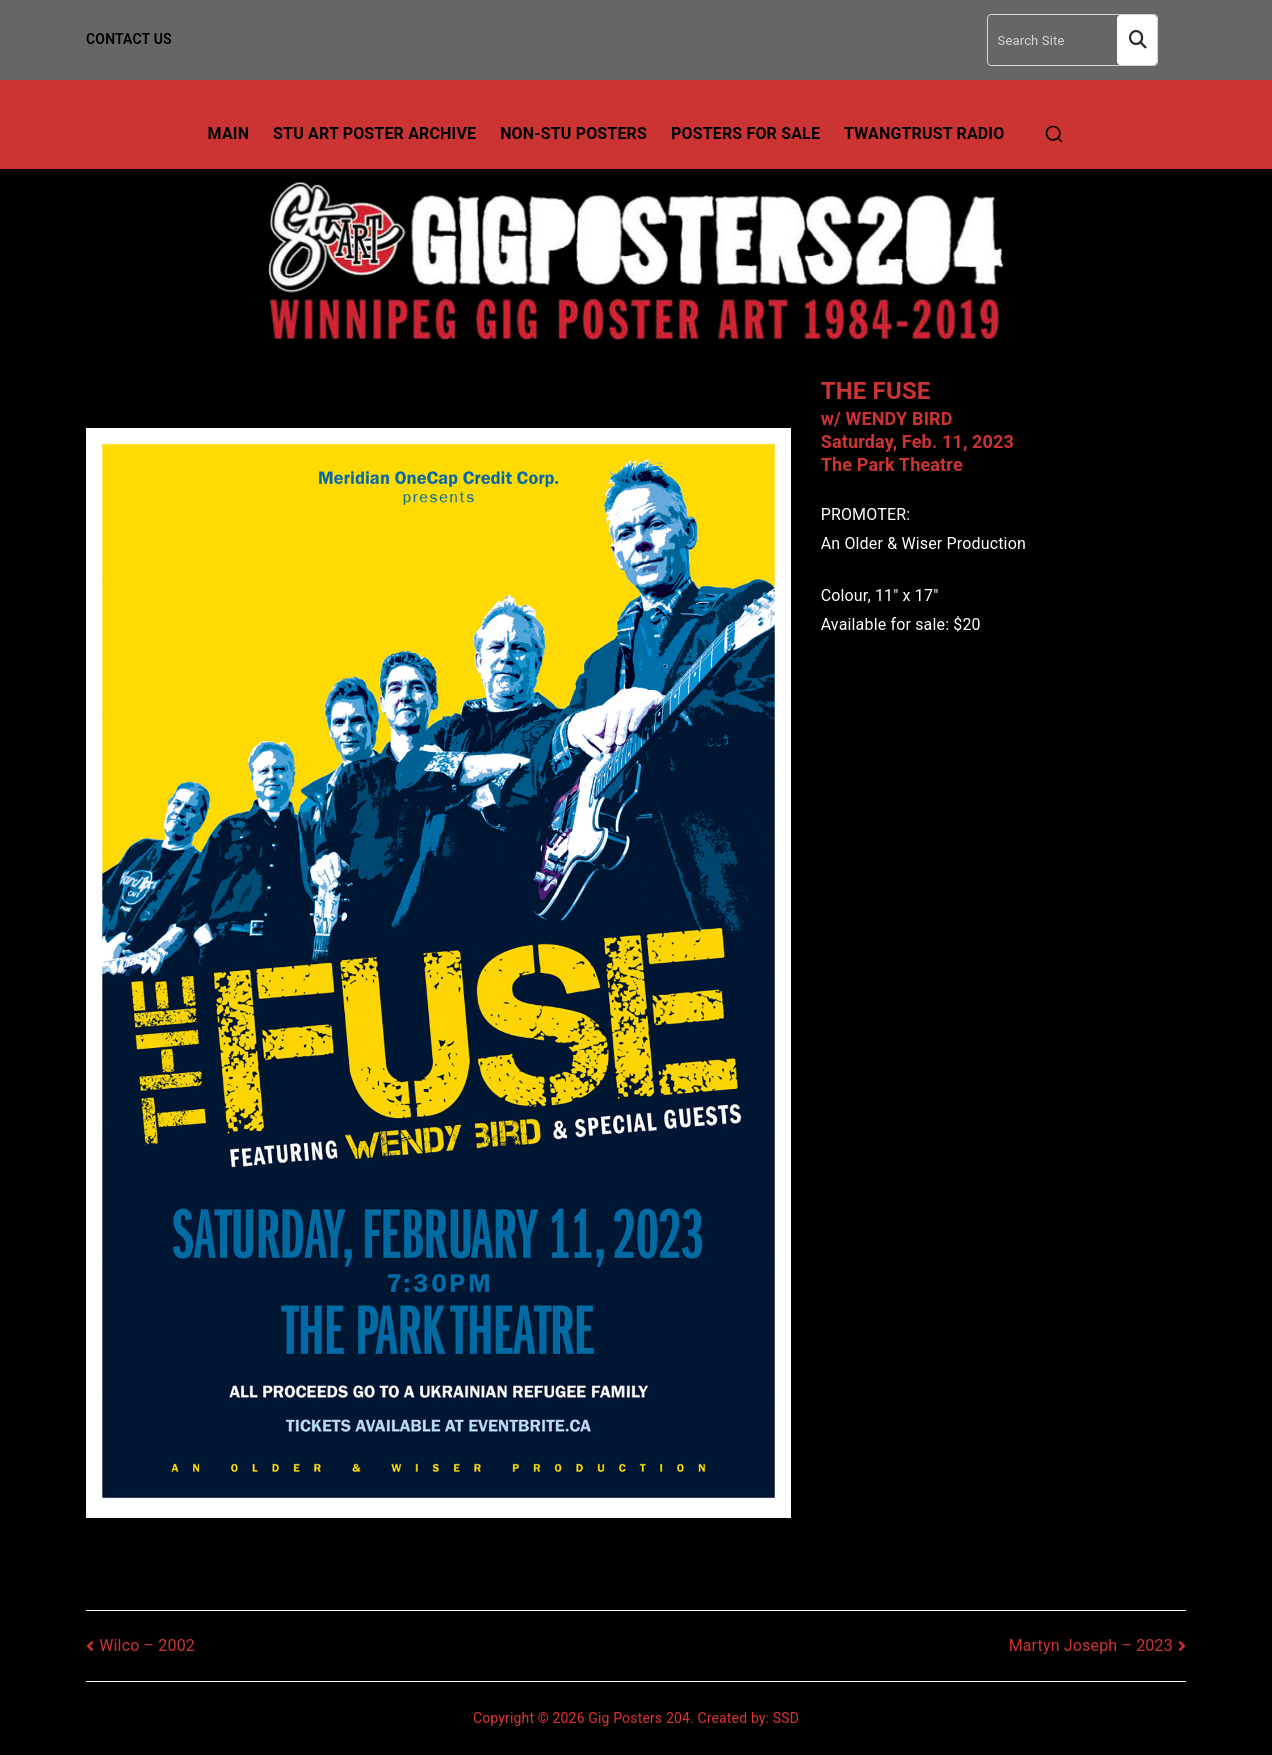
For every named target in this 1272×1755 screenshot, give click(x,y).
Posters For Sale (745, 133)
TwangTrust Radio (924, 133)
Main (229, 133)
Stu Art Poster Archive (374, 133)
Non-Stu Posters (573, 133)
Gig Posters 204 (639, 1718)
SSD (786, 1718)
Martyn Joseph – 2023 (1091, 1645)
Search (1137, 40)
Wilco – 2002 (147, 1645)
